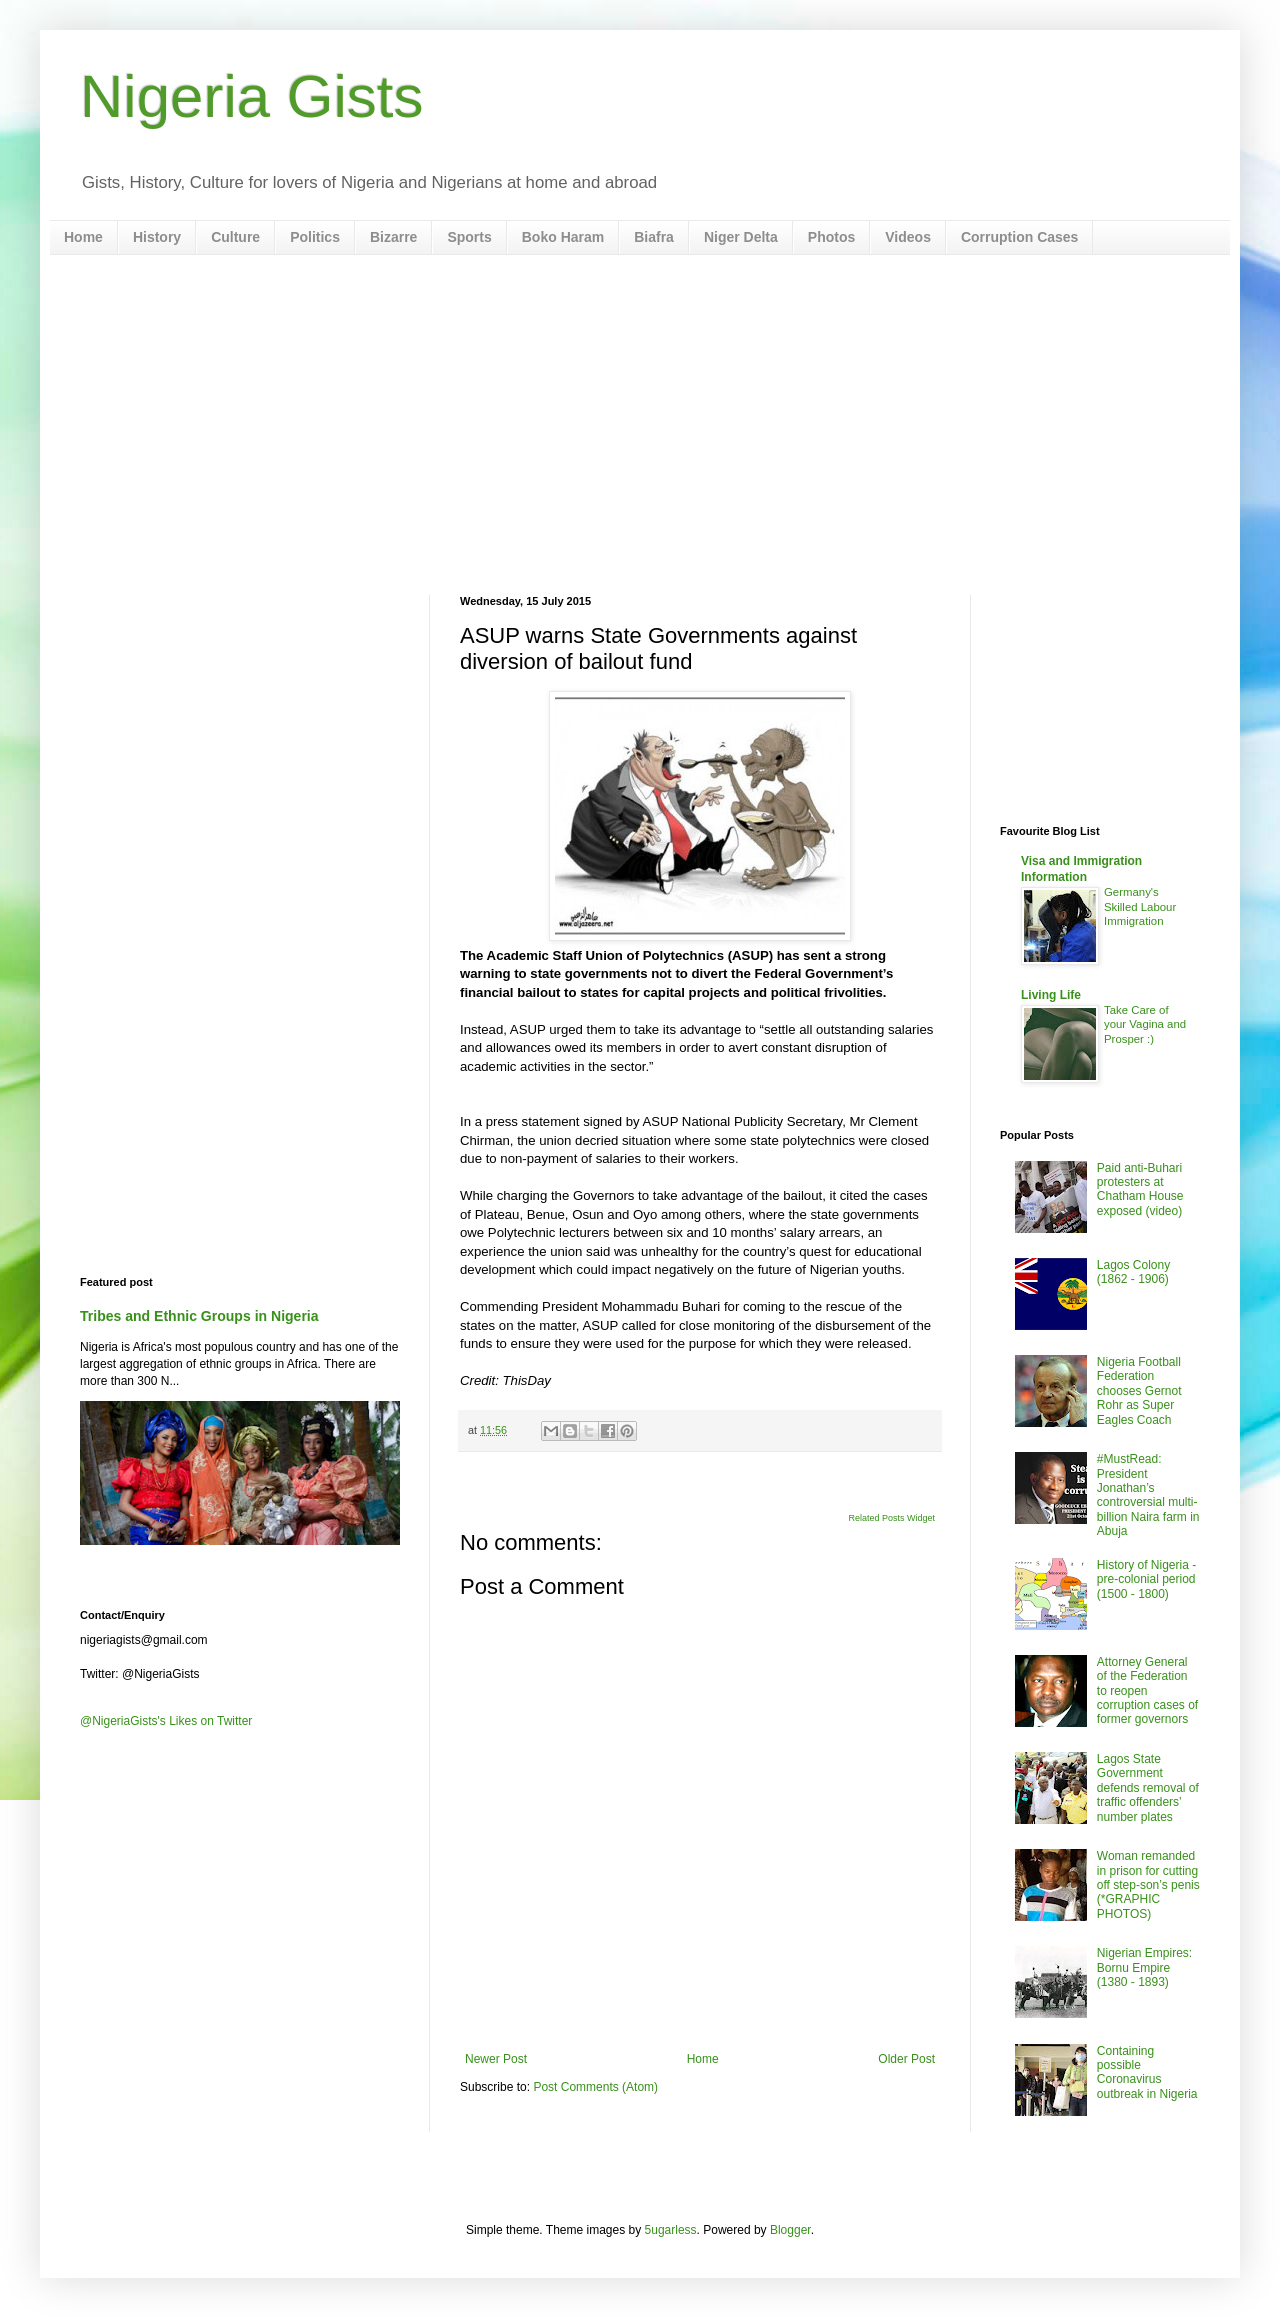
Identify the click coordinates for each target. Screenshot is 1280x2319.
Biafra (654, 237)
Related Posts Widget (891, 1518)
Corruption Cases (1019, 237)
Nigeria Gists (251, 96)
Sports (469, 237)
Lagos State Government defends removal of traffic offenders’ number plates (1148, 1788)
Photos (831, 237)
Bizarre (393, 237)
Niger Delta (741, 237)
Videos (908, 237)
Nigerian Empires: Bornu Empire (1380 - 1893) (1144, 1967)
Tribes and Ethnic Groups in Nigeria (199, 1316)
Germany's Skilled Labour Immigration (1140, 907)
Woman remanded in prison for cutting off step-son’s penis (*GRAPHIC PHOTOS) (1148, 1885)
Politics (315, 237)
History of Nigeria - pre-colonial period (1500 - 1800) (1146, 1579)
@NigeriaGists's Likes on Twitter (166, 1721)
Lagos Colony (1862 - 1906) (1133, 1272)
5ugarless (671, 2230)
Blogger (790, 2230)
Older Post (906, 2059)
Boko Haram (563, 237)
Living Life (1051, 995)
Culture (235, 237)
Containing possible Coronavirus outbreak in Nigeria (1147, 2072)
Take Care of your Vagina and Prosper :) (1145, 1025)
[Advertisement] (640, 425)
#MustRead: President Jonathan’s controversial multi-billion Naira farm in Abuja (1148, 1495)
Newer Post (496, 2059)
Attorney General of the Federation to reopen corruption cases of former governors (1147, 1691)
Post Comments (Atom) (595, 2087)
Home (83, 237)
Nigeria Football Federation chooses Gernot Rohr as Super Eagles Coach (1139, 1391)
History (157, 237)
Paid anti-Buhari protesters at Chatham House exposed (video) (1140, 1189)
